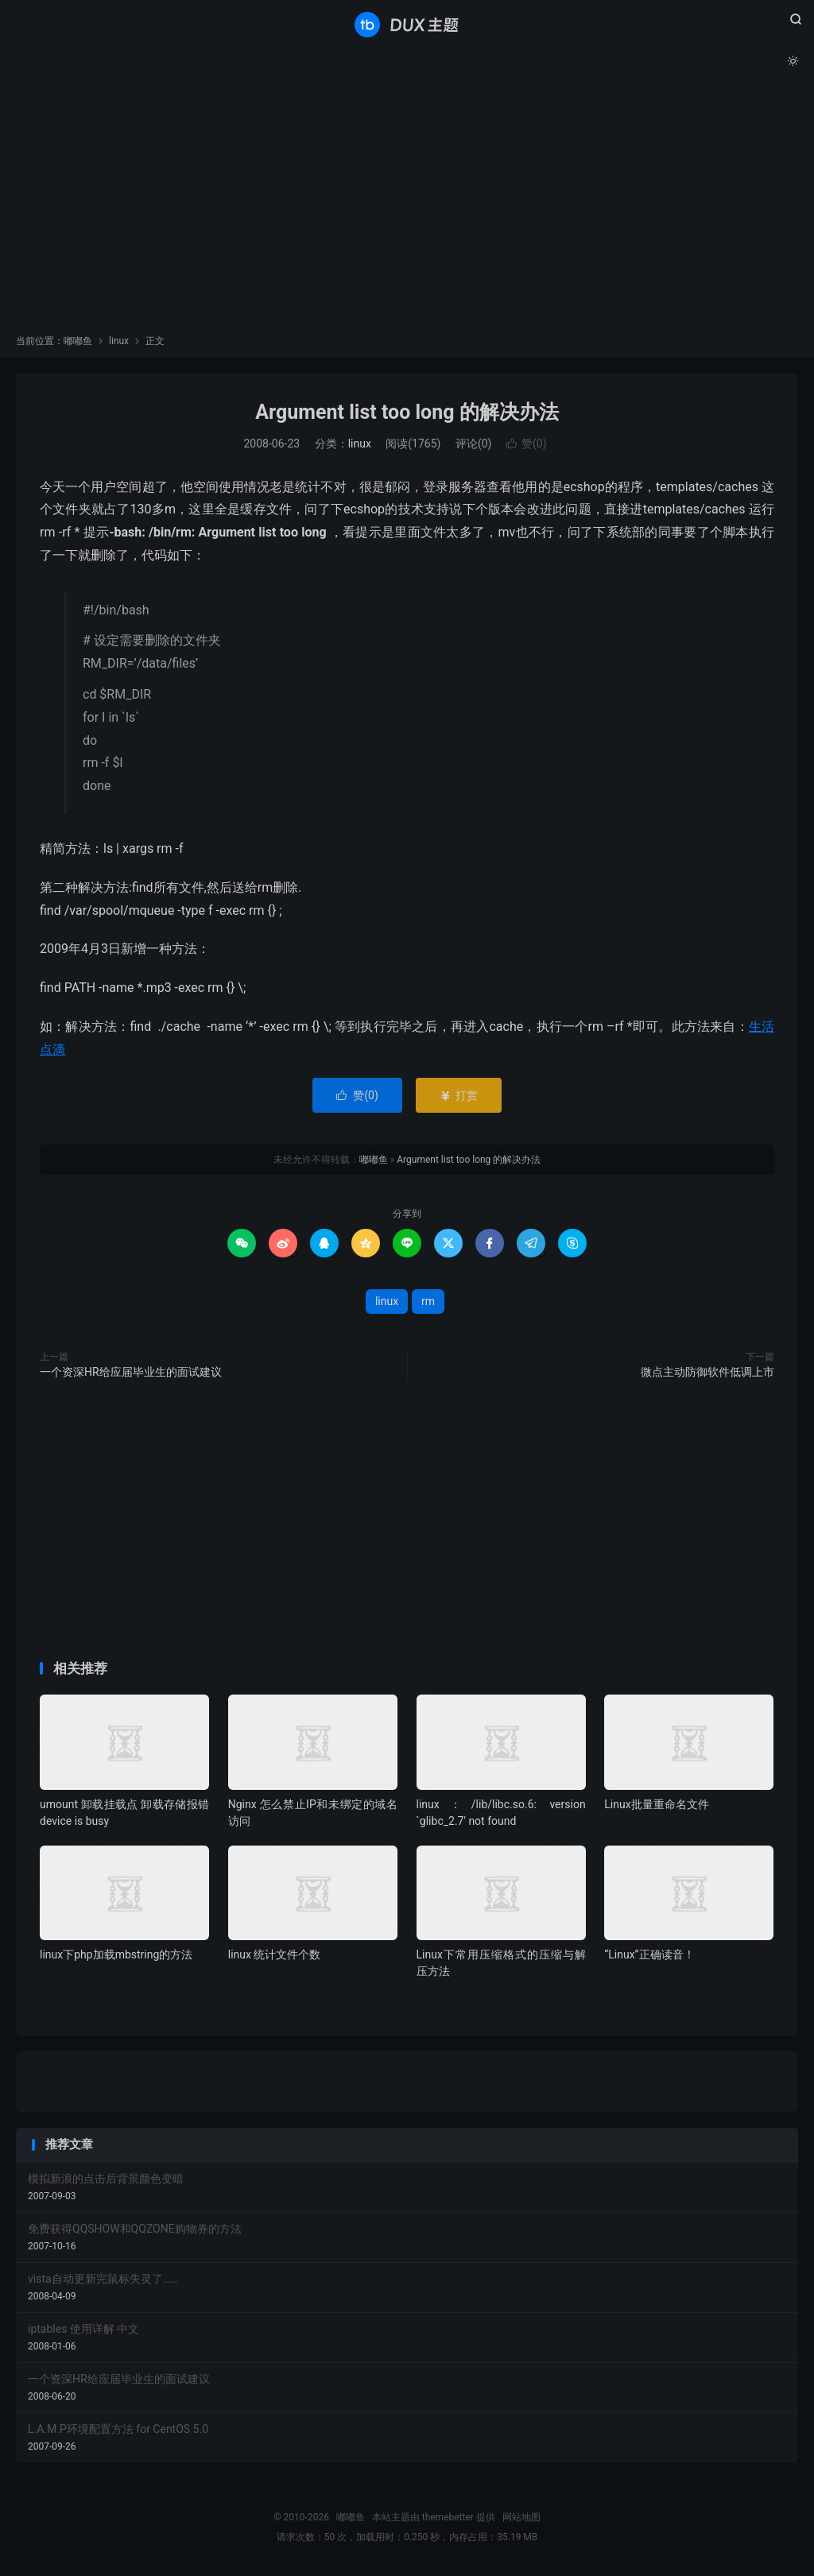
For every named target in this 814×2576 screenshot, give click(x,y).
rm (428, 1301)
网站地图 (521, 2517)
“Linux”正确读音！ (649, 1954)
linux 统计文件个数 (274, 1954)
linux (119, 341)
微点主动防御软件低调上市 (707, 1371)
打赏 (458, 1095)
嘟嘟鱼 (407, 24)
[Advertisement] (407, 214)
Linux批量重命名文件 (656, 1804)
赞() (526, 443)
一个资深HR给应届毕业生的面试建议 (131, 1371)
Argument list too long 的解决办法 (406, 412)
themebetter (448, 2517)
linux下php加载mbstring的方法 (116, 1954)
